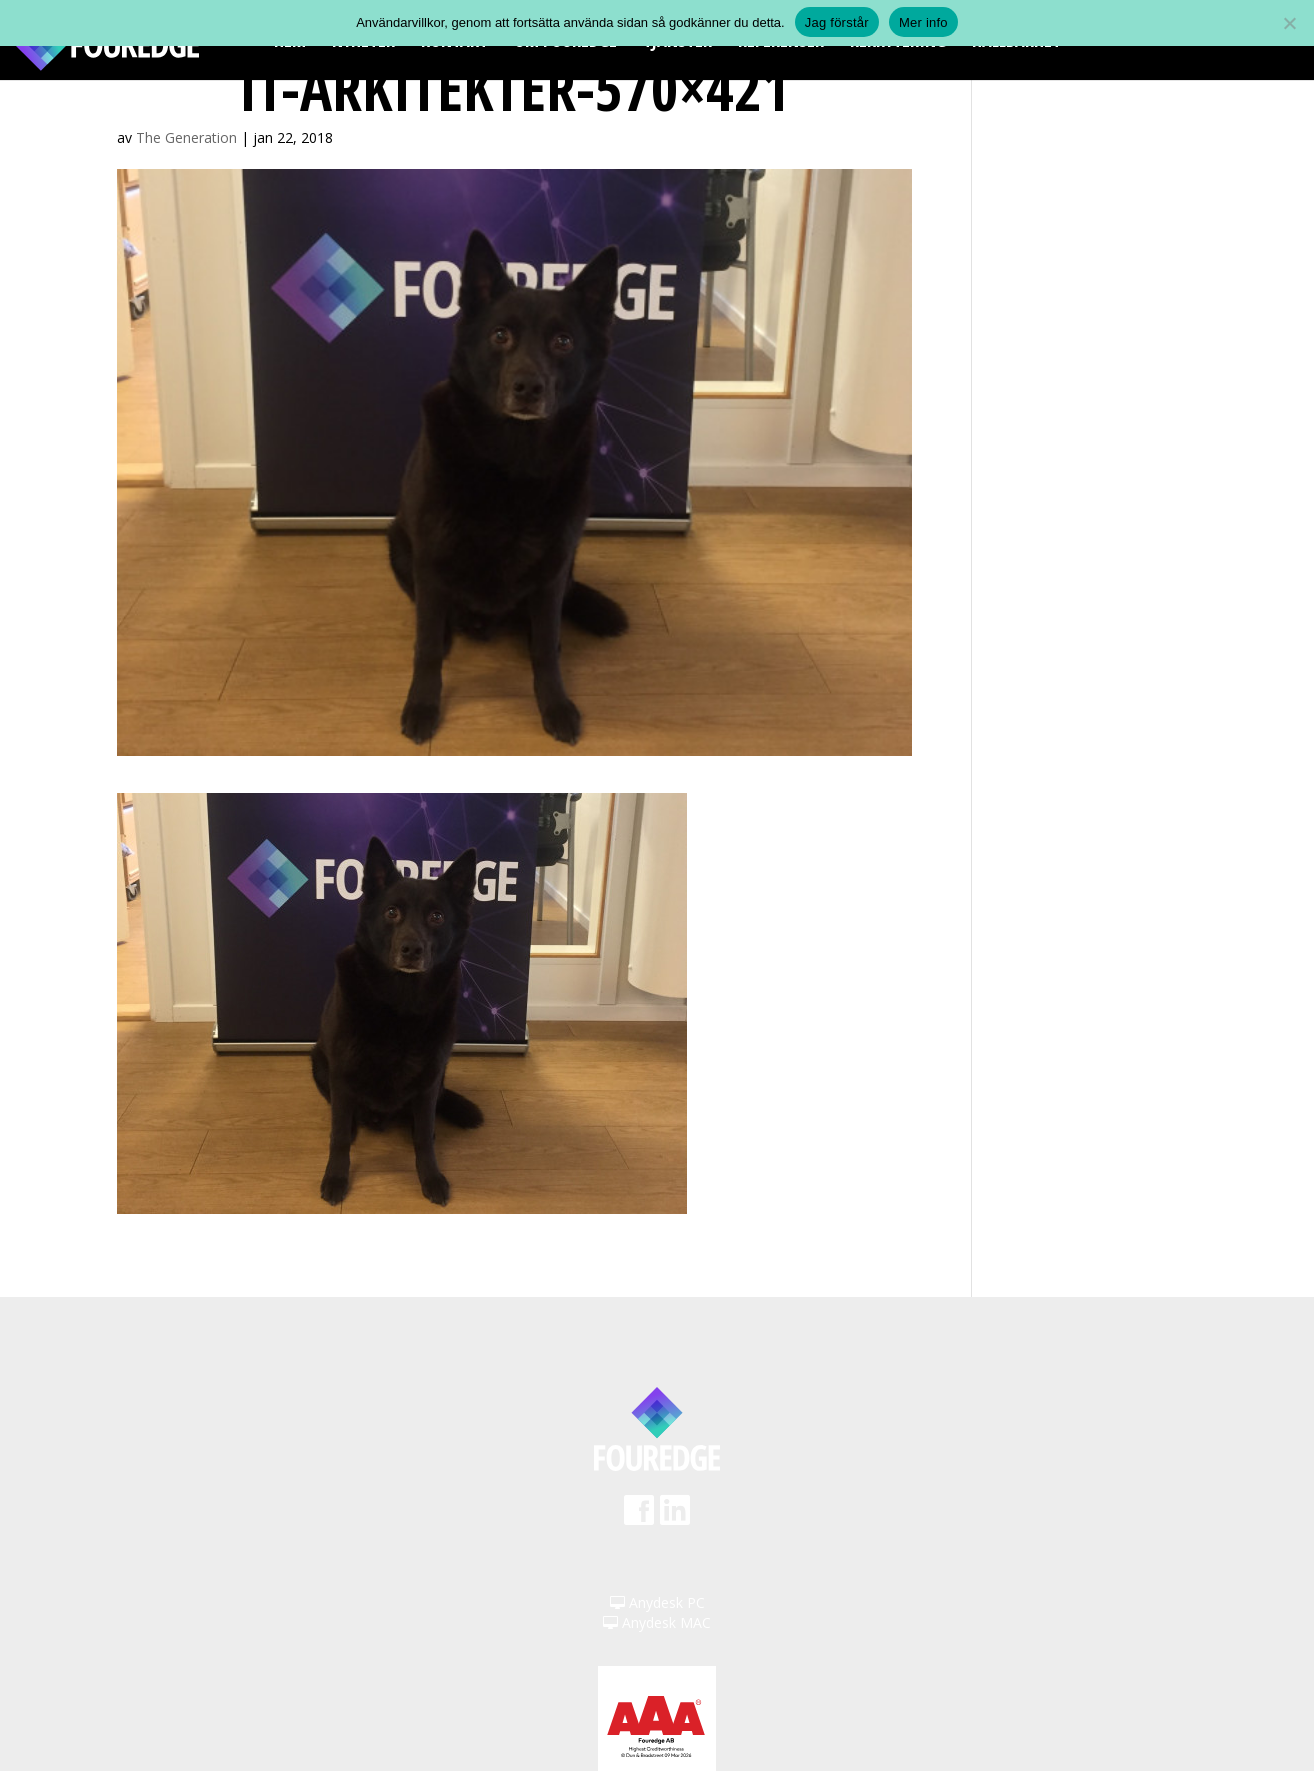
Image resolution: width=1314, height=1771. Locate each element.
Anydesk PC (657, 1602)
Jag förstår (837, 22)
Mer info (923, 22)
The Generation (186, 137)
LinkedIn (675, 1516)
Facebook (639, 1516)
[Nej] (1289, 23)
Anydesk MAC (657, 1622)
